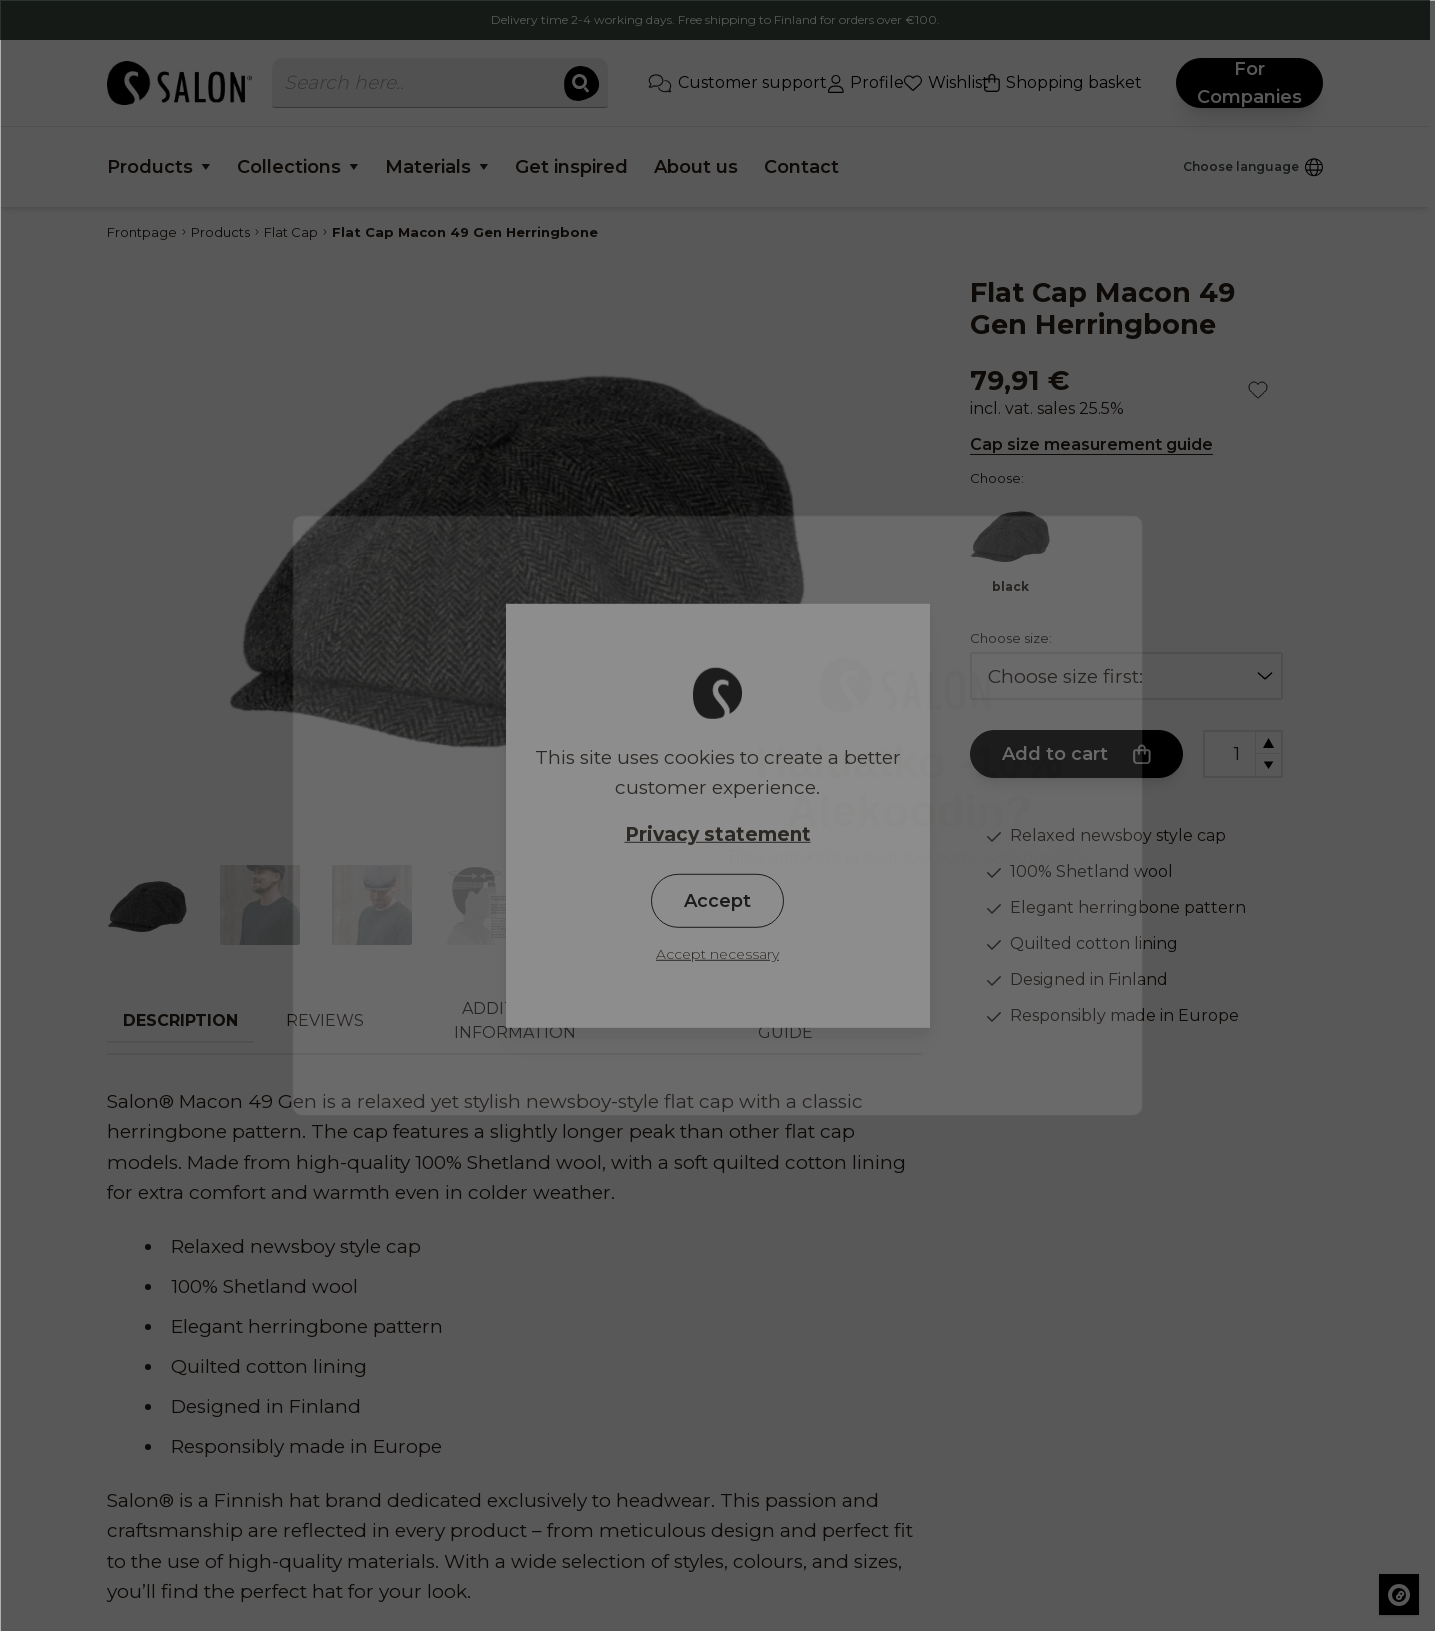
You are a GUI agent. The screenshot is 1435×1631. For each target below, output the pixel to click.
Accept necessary (717, 954)
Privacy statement (718, 833)
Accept (717, 901)
